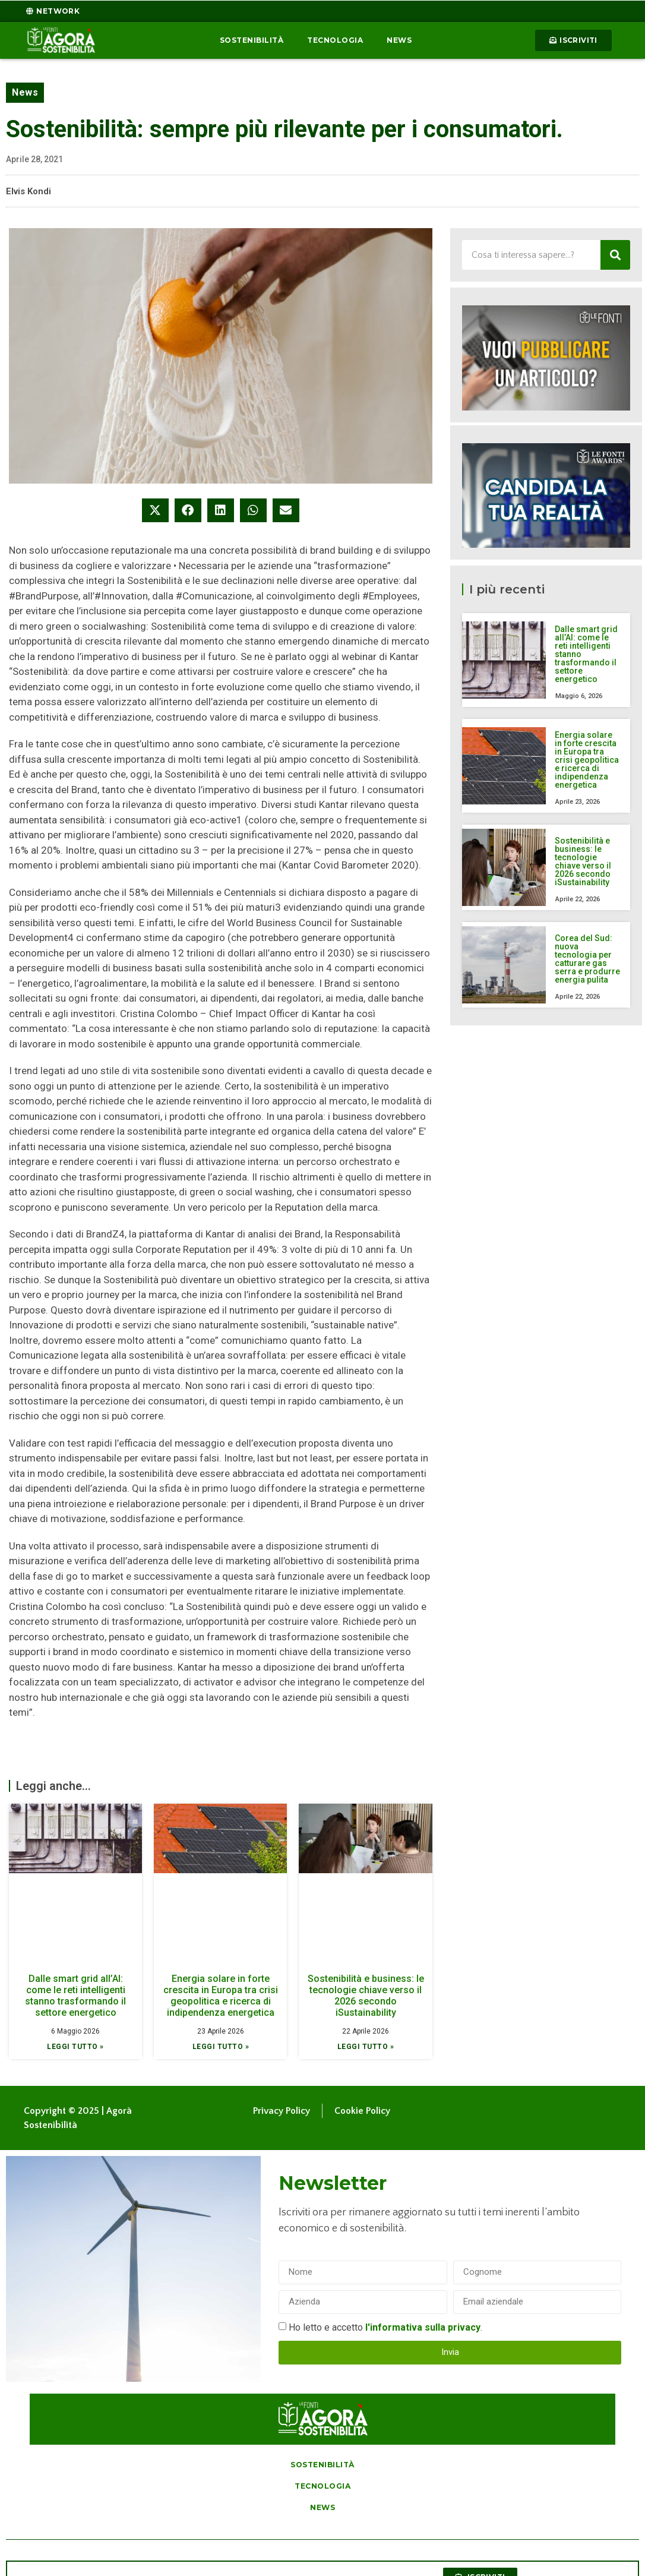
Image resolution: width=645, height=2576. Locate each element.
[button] (155, 510)
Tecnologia (335, 40)
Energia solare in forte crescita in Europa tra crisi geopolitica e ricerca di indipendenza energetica (220, 1996)
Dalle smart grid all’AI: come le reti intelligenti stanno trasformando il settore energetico (75, 1996)
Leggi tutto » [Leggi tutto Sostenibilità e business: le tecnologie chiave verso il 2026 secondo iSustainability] (365, 2047)
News (399, 40)
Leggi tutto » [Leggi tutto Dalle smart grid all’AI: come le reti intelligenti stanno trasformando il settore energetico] (75, 2047)
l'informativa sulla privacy (422, 2326)
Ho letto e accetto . (385, 2326)
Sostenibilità (252, 40)
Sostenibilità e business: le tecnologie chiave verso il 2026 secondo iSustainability (366, 1996)
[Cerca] (615, 255)
